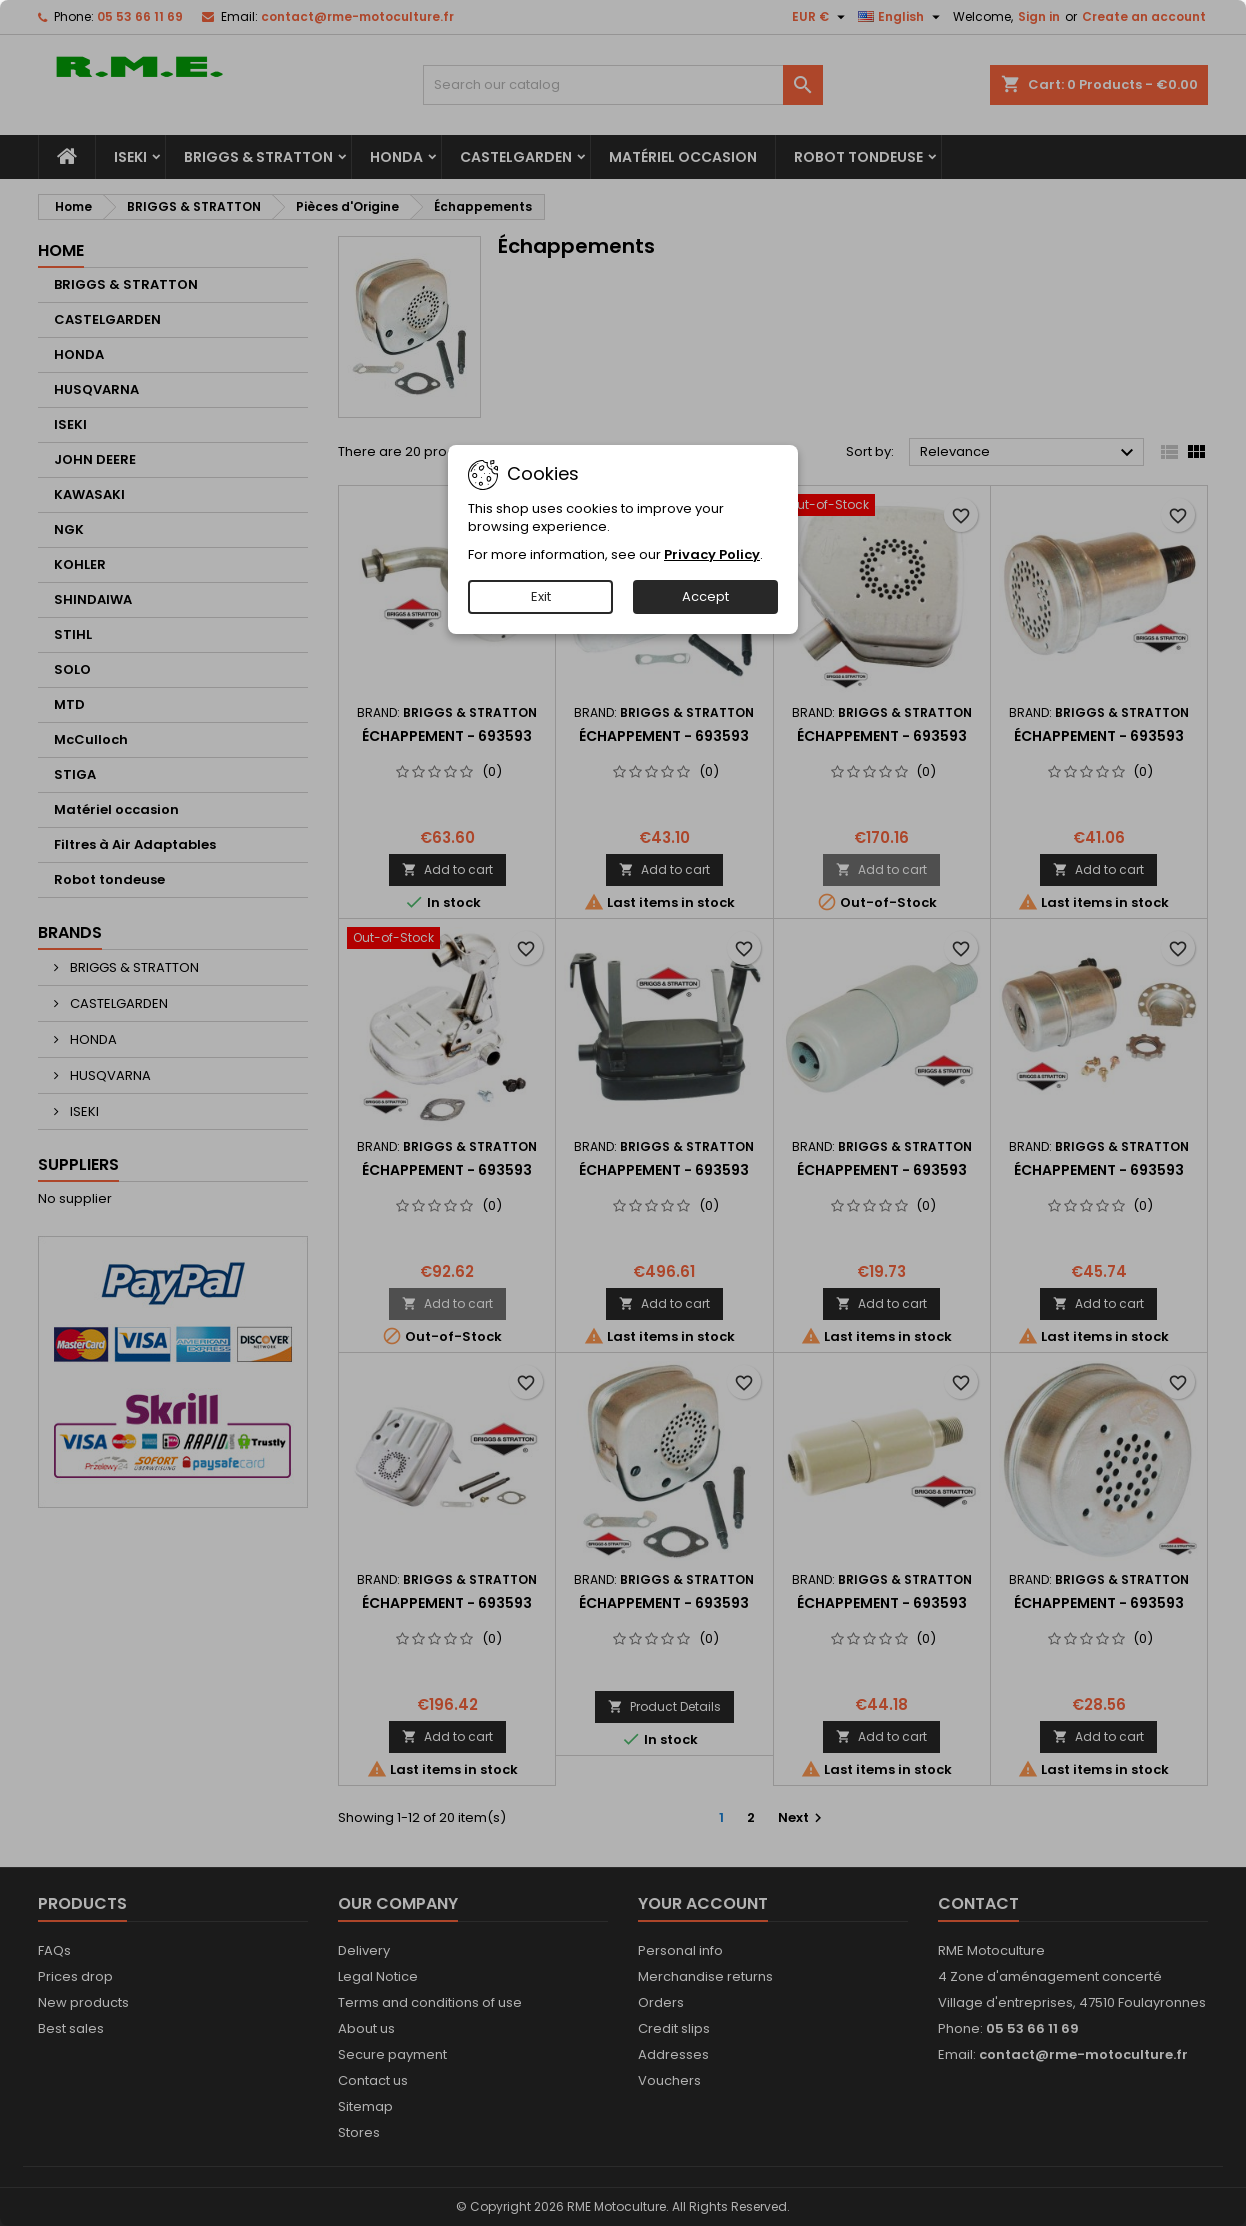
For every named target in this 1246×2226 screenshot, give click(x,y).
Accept (705, 596)
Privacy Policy (712, 554)
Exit (541, 596)
